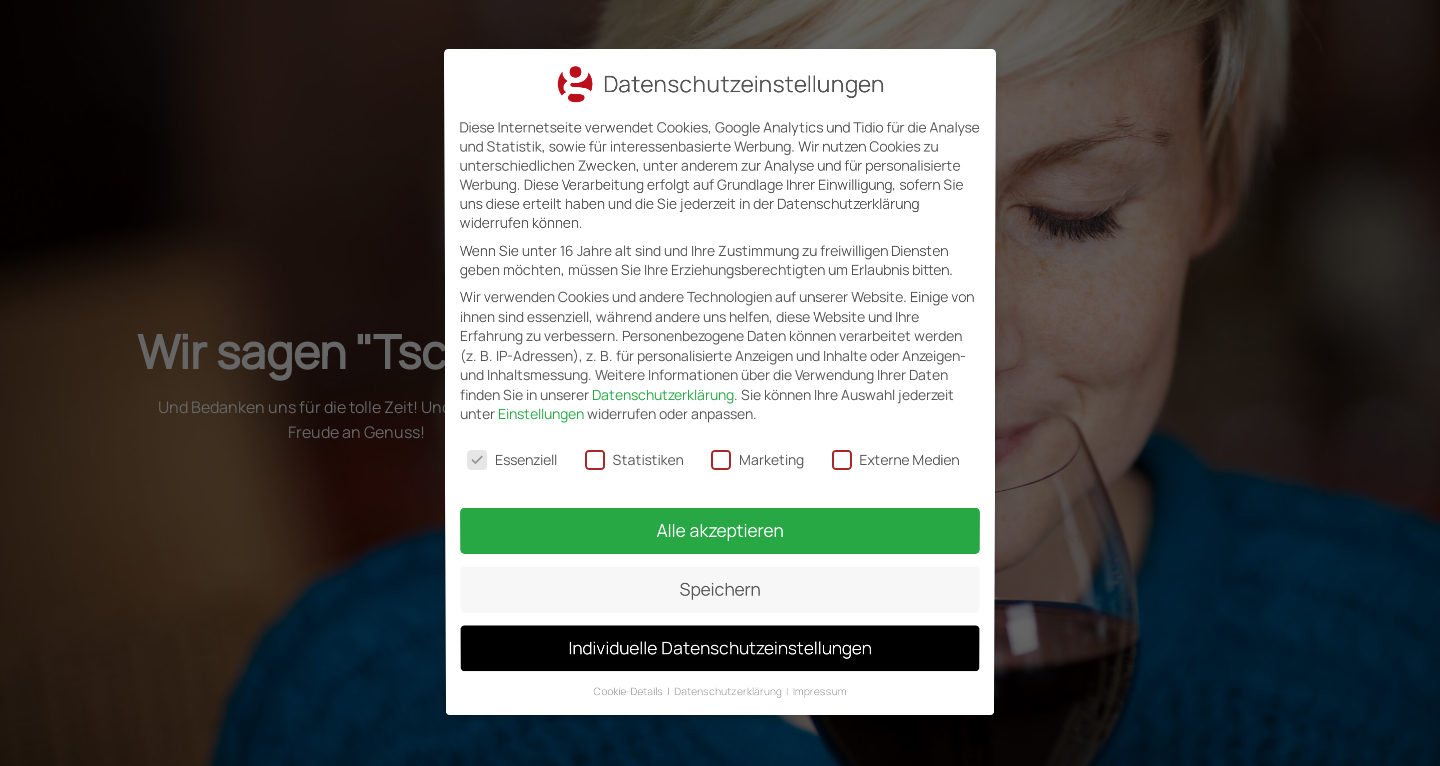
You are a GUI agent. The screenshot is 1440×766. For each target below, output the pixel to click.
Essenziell (515, 458)
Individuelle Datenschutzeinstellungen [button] (720, 632)
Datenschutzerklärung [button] (728, 671)
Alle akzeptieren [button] (719, 524)
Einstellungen (542, 413)
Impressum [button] (813, 671)
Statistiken (636, 458)
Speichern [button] (720, 579)
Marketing (757, 458)
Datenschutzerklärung (663, 394)
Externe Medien (893, 458)
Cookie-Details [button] (635, 671)
